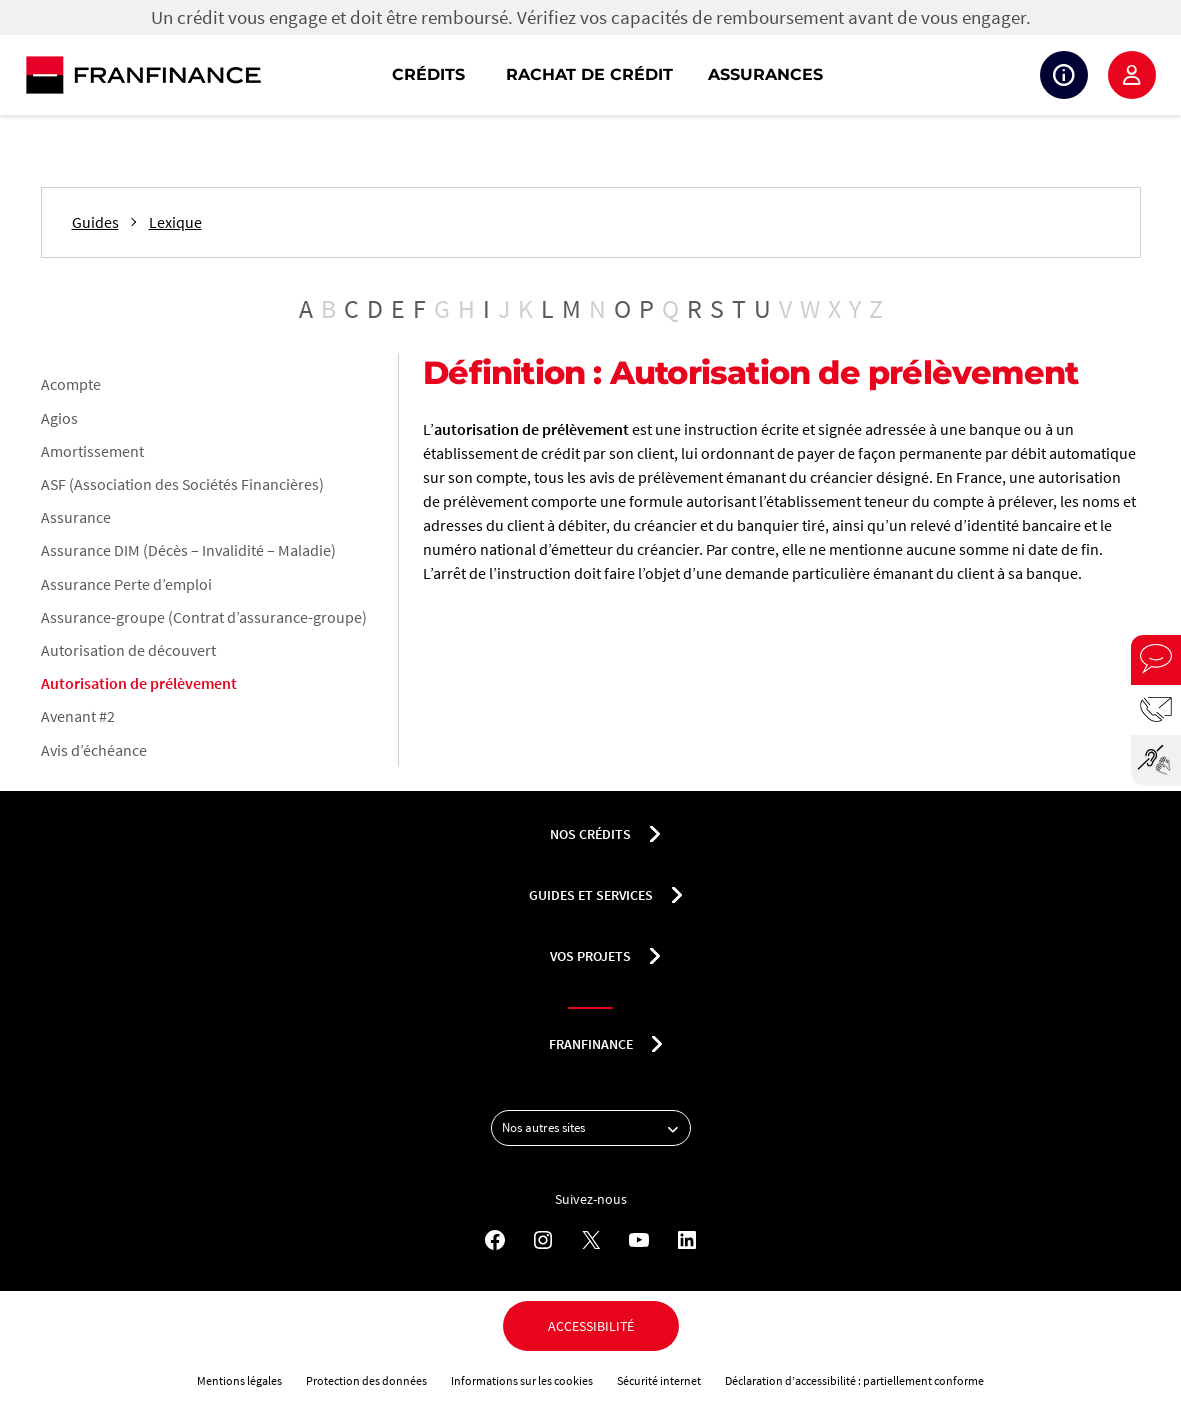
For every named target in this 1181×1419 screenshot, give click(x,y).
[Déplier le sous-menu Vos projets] (655, 956)
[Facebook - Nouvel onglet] (495, 1240)
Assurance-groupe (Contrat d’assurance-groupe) (204, 617)
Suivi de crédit (1064, 75)
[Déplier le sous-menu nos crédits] (655, 834)
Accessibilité (591, 1326)
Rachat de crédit (589, 74)
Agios (59, 418)
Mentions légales (239, 1380)
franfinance (591, 1044)
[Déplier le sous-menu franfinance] (657, 1044)
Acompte (71, 384)
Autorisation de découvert (128, 650)
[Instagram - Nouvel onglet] (543, 1240)
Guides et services (591, 895)
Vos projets (590, 956)
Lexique (175, 222)
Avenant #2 (78, 716)
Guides (95, 222)
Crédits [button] (428, 74)
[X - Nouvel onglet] (591, 1240)
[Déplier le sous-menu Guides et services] (677, 895)
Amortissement (92, 451)
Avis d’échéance (94, 750)
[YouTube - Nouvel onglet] (639, 1240)
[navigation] (718, 75)
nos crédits (590, 834)
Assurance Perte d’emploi (126, 584)
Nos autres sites (596, 1128)
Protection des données (366, 1380)
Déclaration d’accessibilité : (794, 1380)
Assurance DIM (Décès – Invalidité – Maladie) (188, 550)
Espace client (1132, 75)
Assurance (76, 517)
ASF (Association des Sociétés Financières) (182, 484)
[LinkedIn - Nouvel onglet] (687, 1240)
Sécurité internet (659, 1380)
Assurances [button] (765, 74)
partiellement (898, 1380)
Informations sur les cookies (522, 1380)
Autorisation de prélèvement (139, 683)
